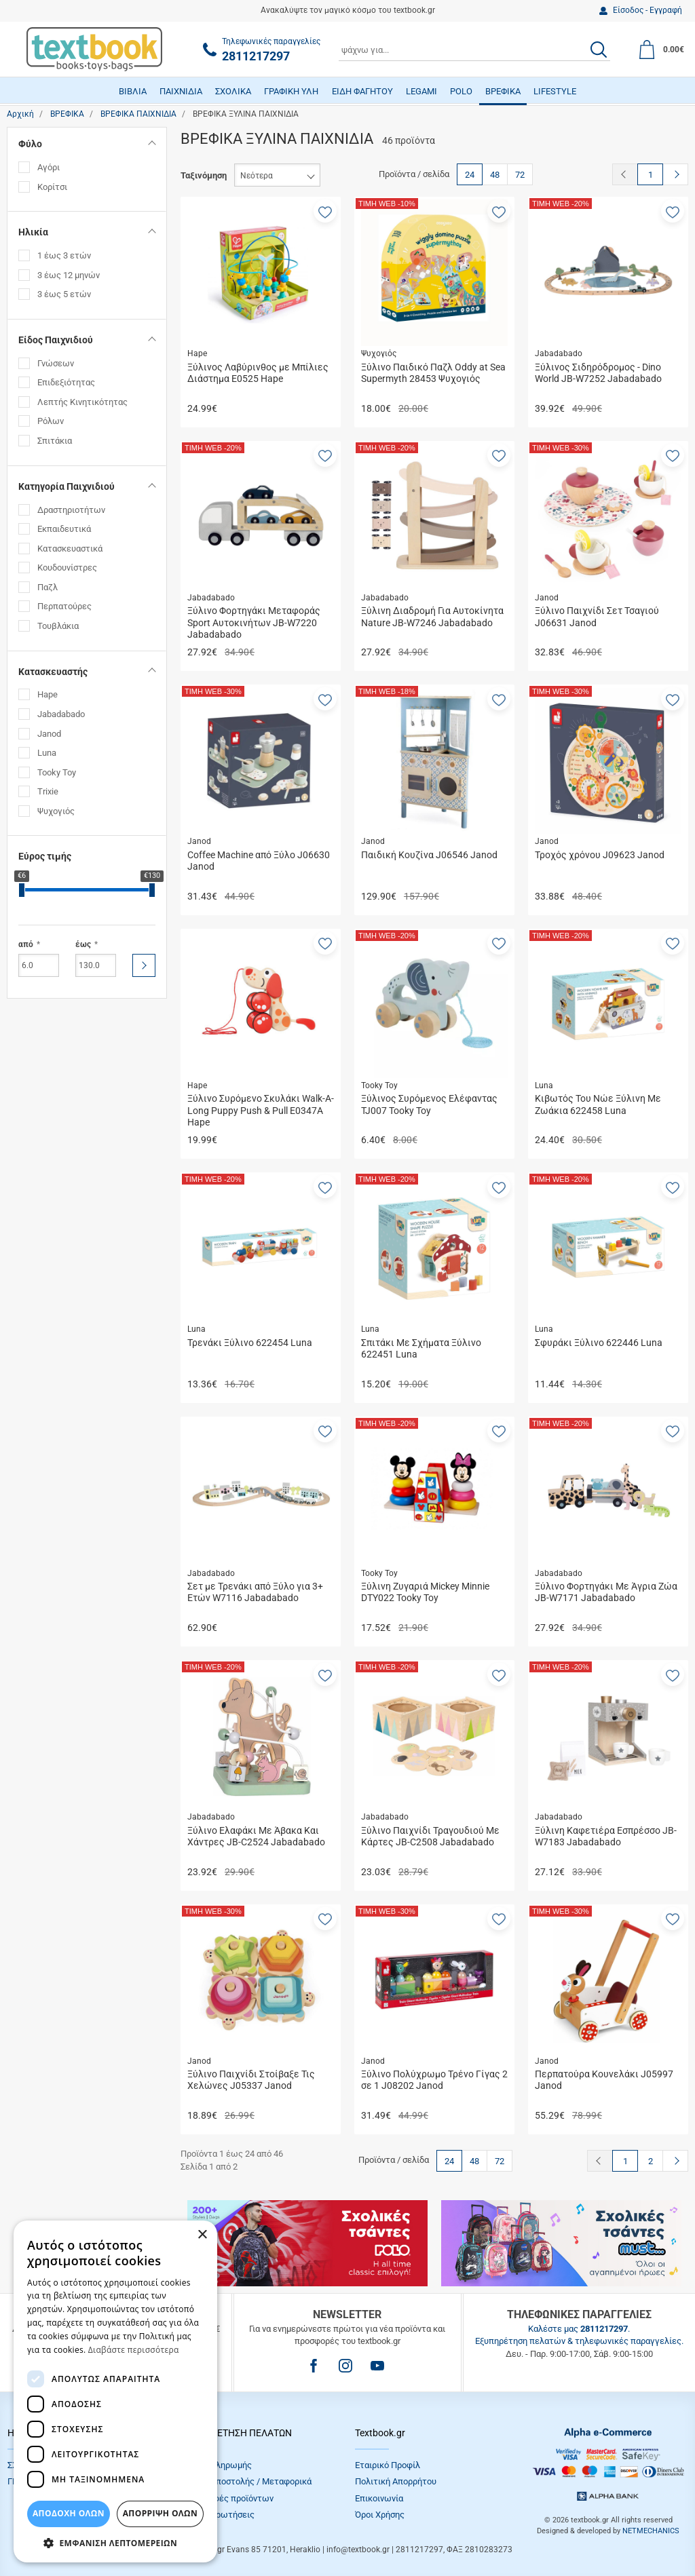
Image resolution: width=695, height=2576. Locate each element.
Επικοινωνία (379, 2498)
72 (520, 175)
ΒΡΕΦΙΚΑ (503, 91)
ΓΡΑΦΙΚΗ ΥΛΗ (291, 91)
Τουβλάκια (58, 626)
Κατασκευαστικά (69, 548)
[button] (325, 211)
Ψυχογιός (56, 811)
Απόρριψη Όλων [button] (160, 2513)
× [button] (202, 2235)
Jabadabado (61, 714)
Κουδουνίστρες (67, 567)
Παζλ (47, 587)
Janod (49, 734)
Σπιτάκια (54, 441)
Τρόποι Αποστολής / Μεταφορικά (246, 2481)
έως (83, 944)
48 (495, 175)
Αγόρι (48, 167)
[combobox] (474, 49)
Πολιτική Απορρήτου (395, 2481)
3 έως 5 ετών (64, 294)
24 (469, 175)
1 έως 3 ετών (64, 255)
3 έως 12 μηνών (68, 275)
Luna (46, 753)
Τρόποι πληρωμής (216, 2465)
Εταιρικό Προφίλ (387, 2465)
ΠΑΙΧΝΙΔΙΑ (180, 91)
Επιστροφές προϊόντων (227, 2498)
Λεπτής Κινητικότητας (82, 402)
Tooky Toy (56, 772)
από (25, 944)
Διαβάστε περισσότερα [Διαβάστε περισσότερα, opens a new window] (133, 2350)
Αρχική (20, 114)
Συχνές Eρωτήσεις (218, 2515)
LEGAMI (421, 91)
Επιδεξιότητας (66, 382)
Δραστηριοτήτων (71, 510)
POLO (461, 91)
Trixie (47, 791)
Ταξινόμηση (204, 175)
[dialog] (115, 2391)
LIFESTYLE (554, 91)
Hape (47, 694)
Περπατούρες (64, 606)
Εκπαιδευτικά (64, 529)
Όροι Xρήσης (380, 2515)
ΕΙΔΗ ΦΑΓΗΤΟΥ (362, 91)
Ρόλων (50, 421)
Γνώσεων (55, 363)
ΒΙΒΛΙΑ (133, 91)
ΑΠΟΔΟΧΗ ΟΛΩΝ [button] (69, 2513)
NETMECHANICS (650, 2530)
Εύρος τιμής (44, 856)
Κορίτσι (52, 187)
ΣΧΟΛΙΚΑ (233, 91)
